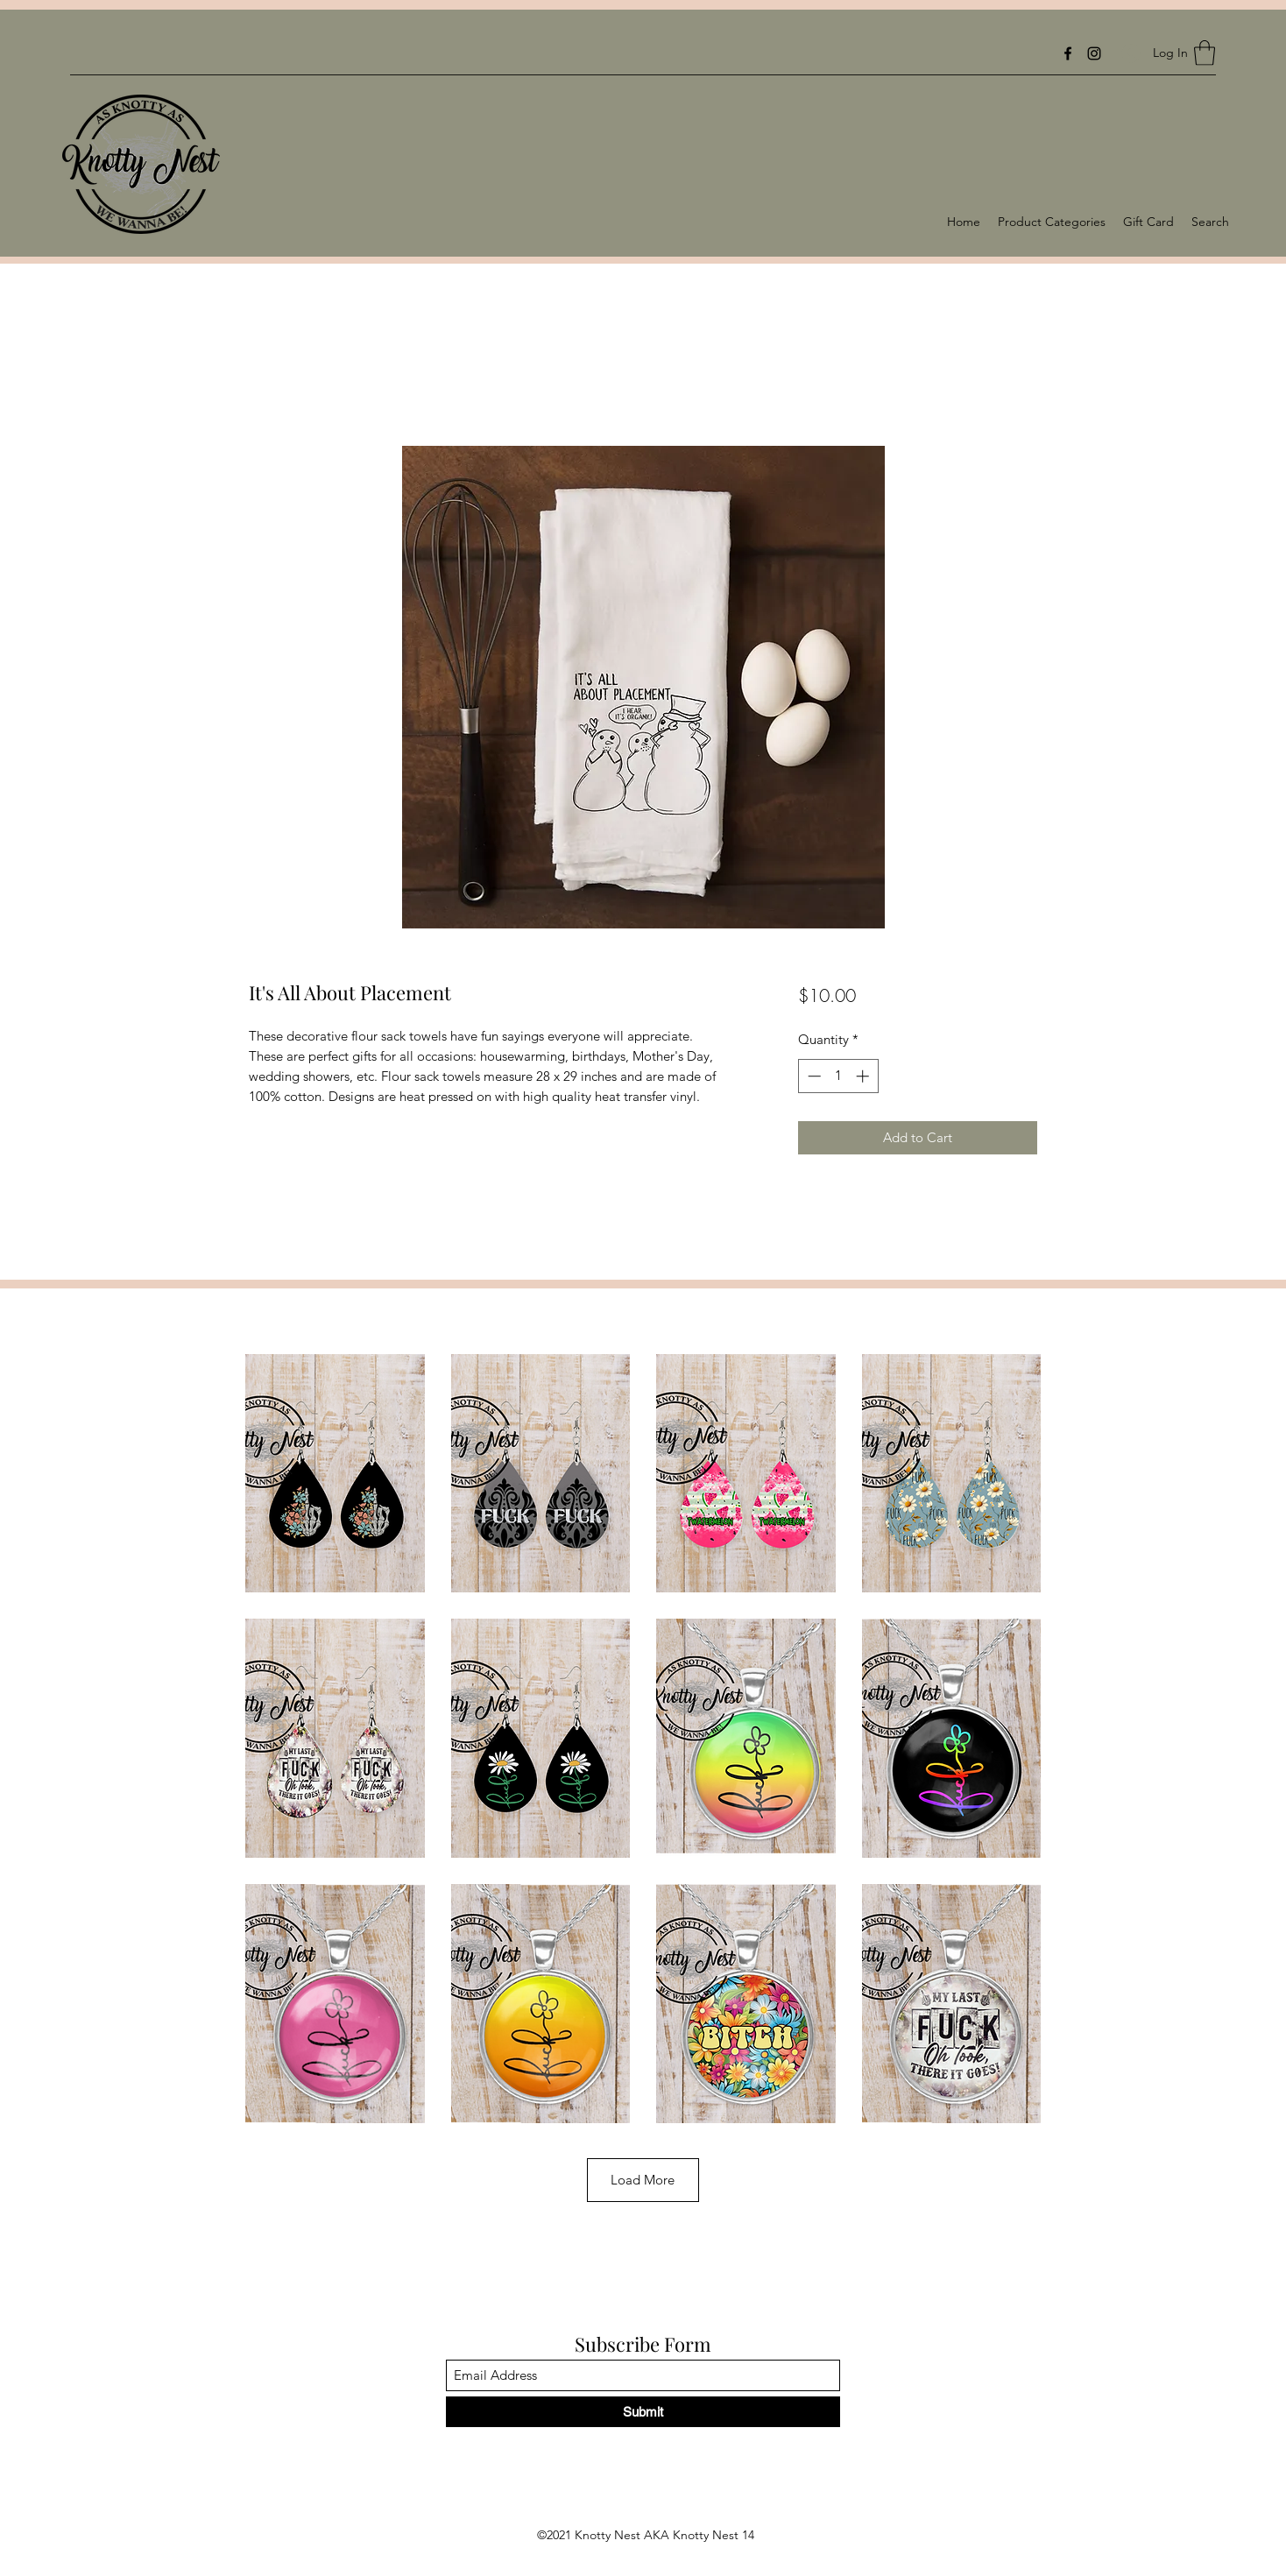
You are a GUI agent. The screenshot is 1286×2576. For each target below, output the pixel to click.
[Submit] (643, 2411)
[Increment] (864, 1076)
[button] (1204, 53)
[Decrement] (812, 1076)
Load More (643, 2179)
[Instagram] (1094, 53)
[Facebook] (1068, 53)
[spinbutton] (837, 1076)
